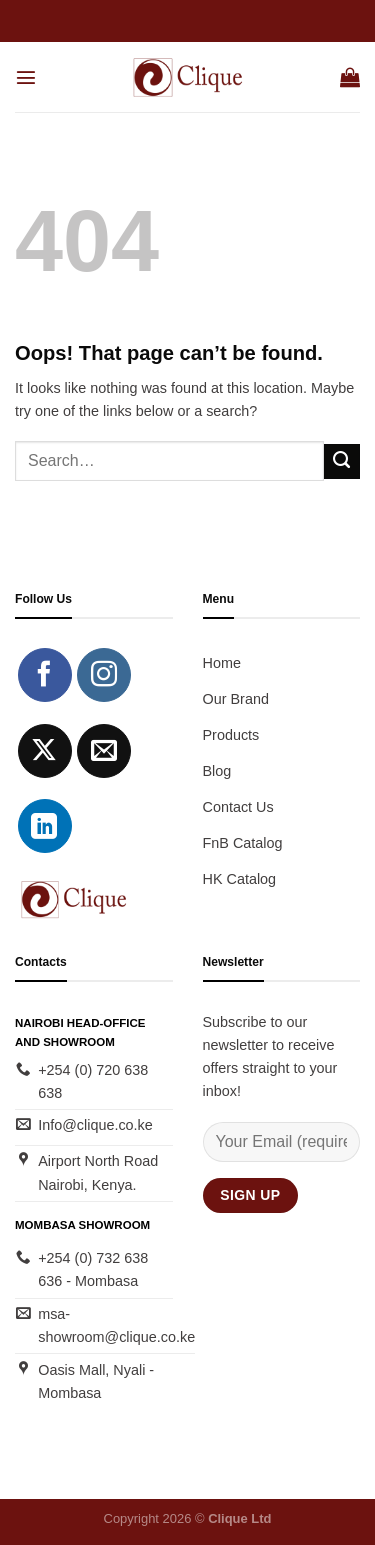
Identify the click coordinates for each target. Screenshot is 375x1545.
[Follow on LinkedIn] (45, 826)
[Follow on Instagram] (104, 675)
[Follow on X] (45, 751)
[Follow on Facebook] (45, 675)
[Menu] (26, 77)
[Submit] (342, 462)
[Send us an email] (104, 751)
